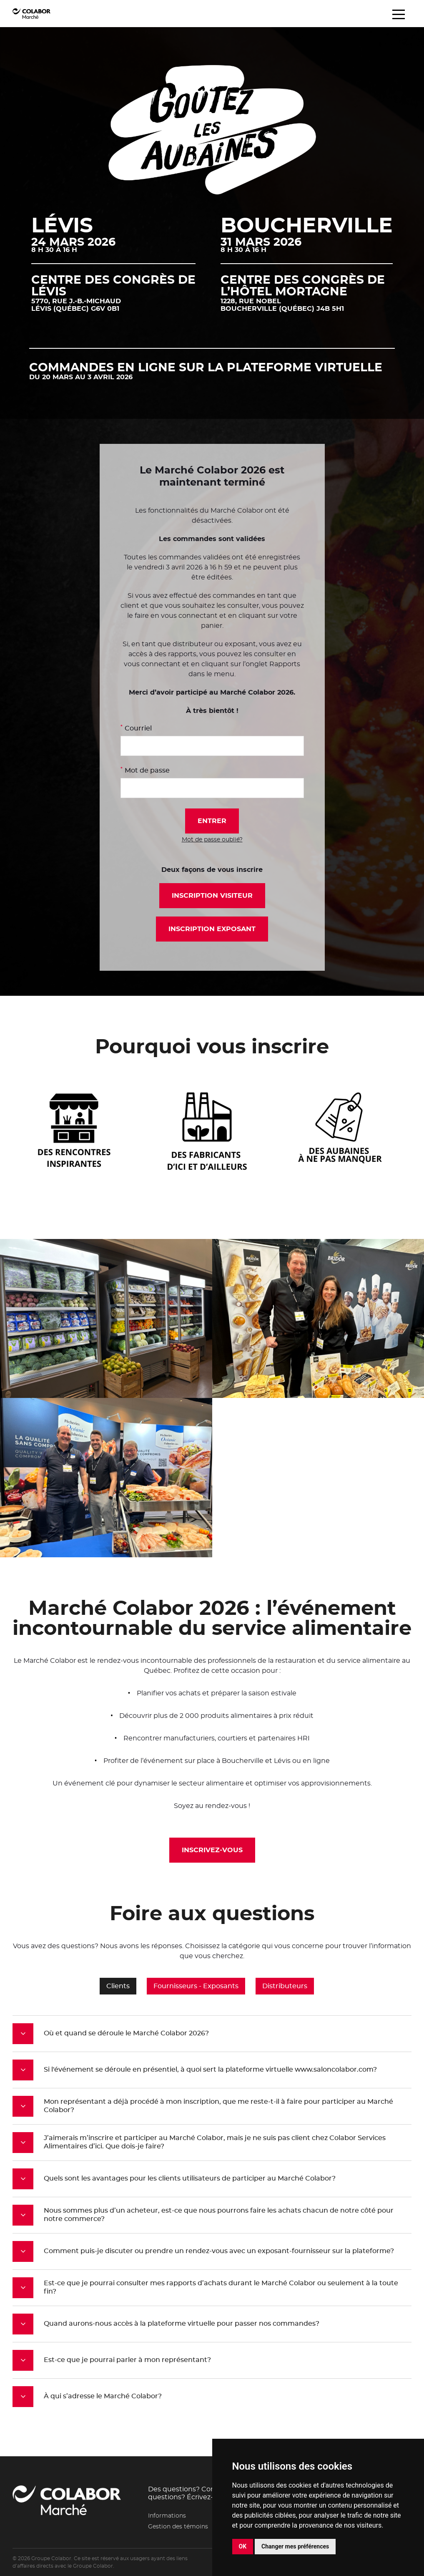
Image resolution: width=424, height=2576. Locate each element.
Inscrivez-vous (212, 1850)
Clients (118, 1985)
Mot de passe (145, 770)
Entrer (212, 821)
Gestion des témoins (178, 2527)
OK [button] (243, 2546)
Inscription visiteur (212, 895)
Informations (167, 2516)
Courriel (136, 728)
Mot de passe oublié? (212, 840)
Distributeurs (284, 1985)
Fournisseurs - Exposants (195, 1985)
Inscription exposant (212, 929)
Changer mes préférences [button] (295, 2546)
